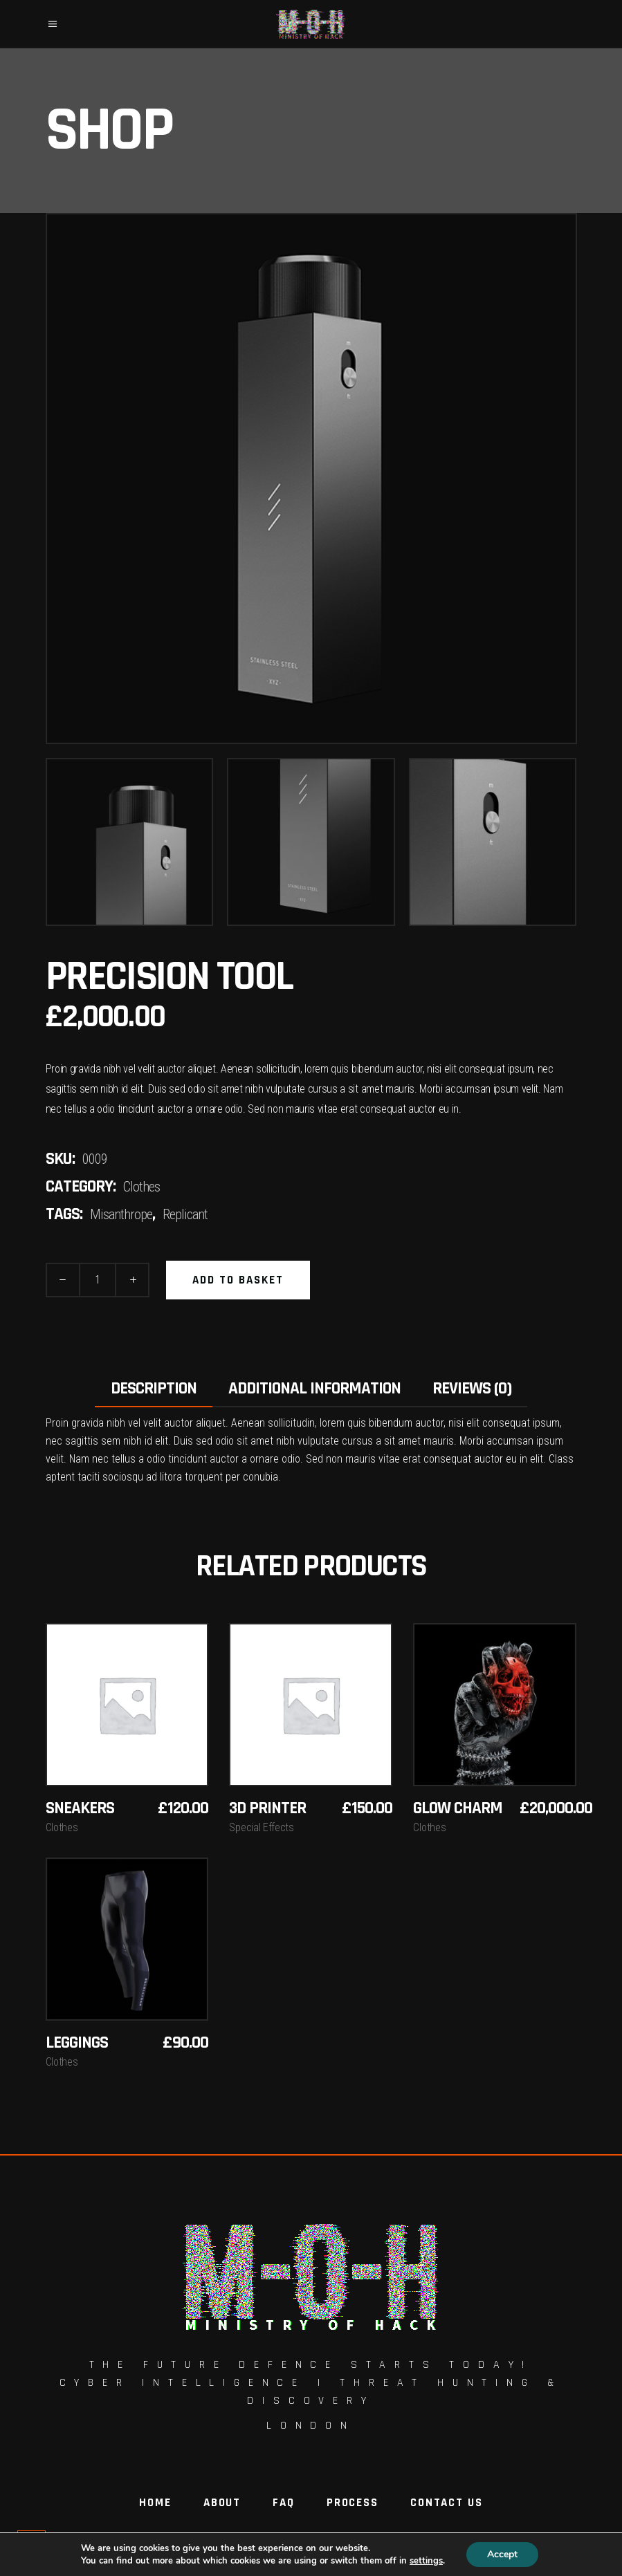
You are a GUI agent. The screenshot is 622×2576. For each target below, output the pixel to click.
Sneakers (80, 1808)
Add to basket (238, 1280)
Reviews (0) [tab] (471, 1389)
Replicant (185, 1214)
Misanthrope (121, 1214)
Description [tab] (153, 1389)
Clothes (141, 1186)
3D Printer (267, 1808)
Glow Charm (457, 1808)
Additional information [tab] (314, 1389)
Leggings (77, 2043)
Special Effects (261, 1827)
